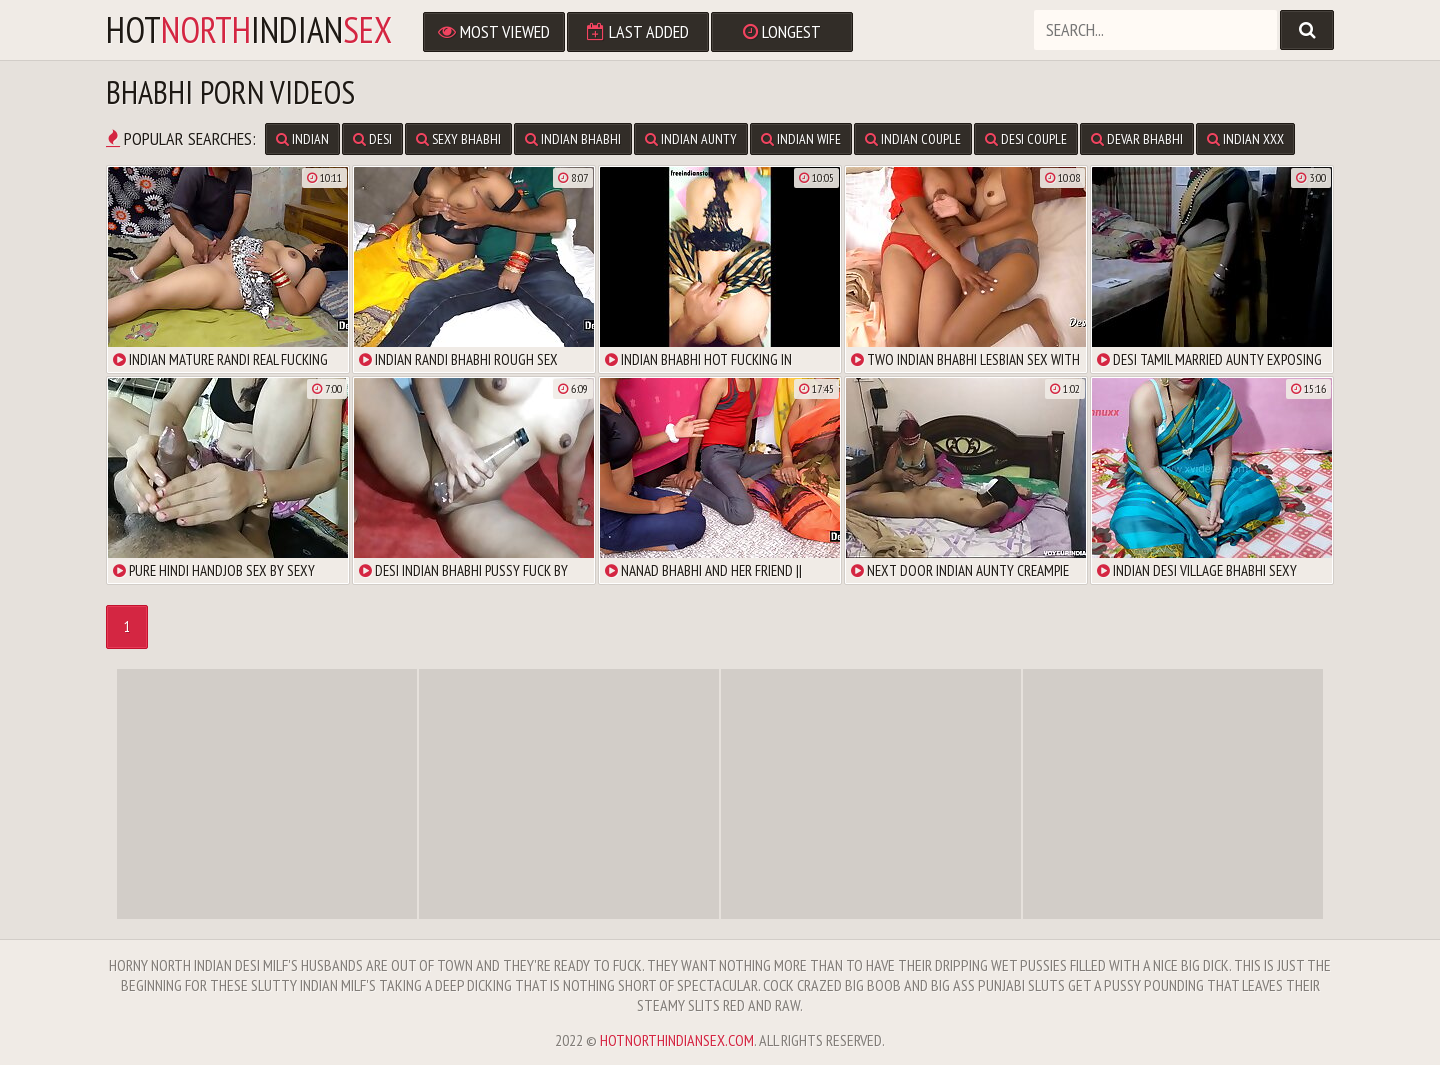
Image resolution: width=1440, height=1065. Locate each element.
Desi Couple (1026, 139)
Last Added (638, 31)
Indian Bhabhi (573, 139)
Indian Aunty (691, 139)
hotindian (249, 30)
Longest (782, 31)
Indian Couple (913, 139)
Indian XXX (1245, 139)
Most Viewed (494, 31)
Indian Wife (801, 139)
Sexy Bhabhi (458, 139)
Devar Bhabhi (1137, 139)
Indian (302, 139)
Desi (372, 139)
